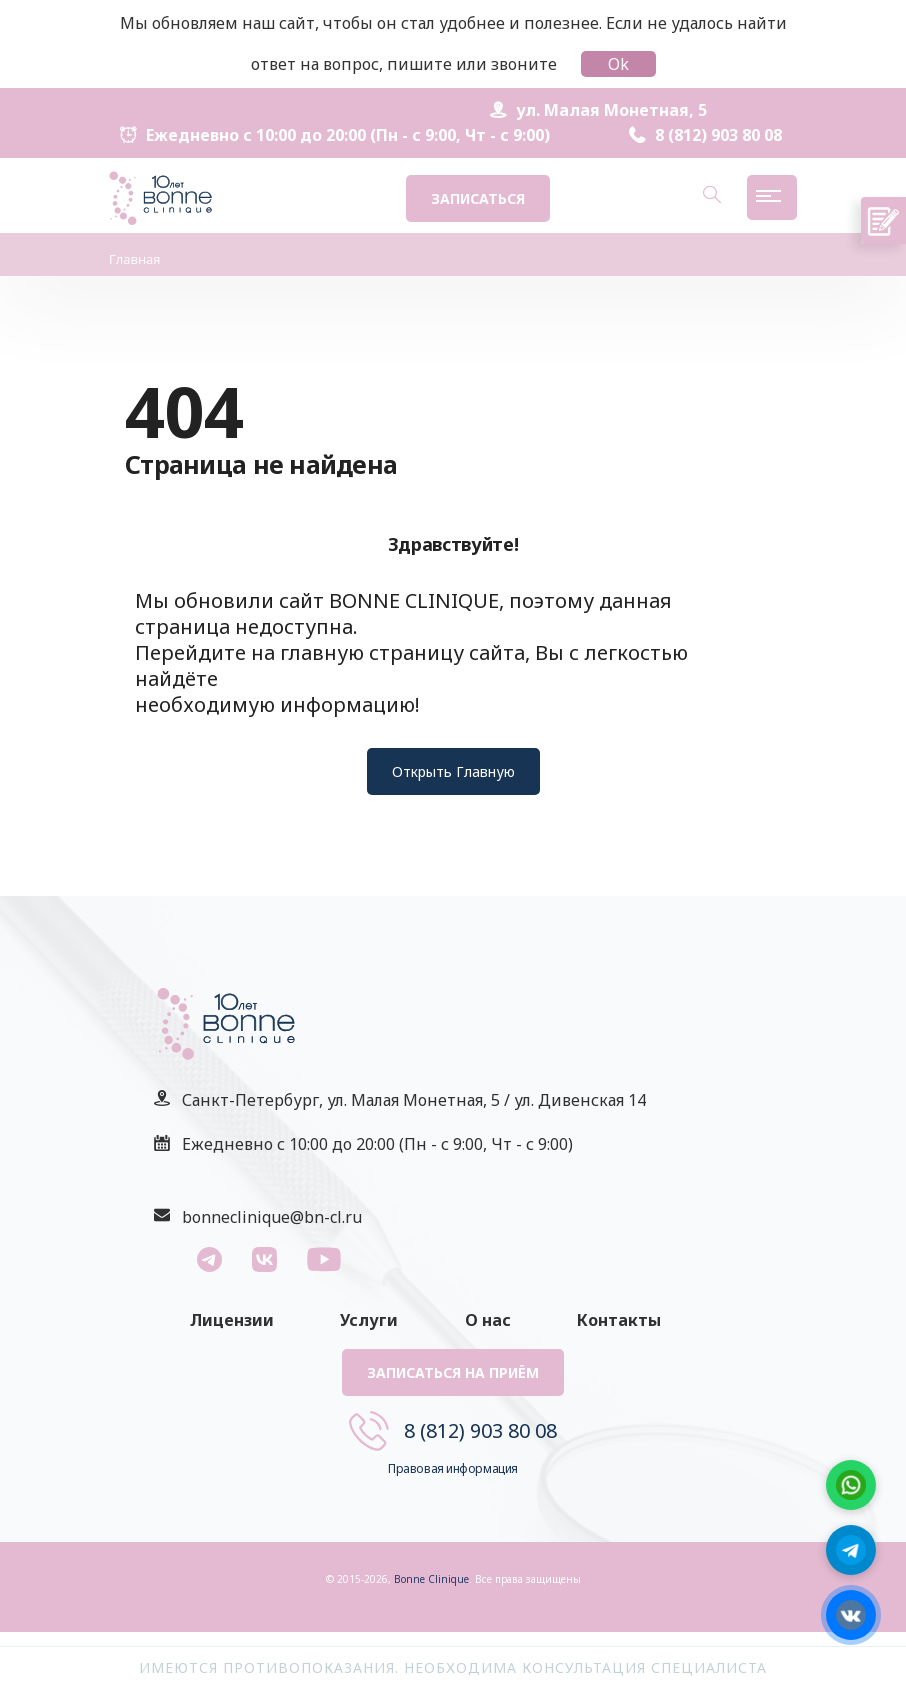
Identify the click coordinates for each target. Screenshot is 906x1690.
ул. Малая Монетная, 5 (598, 110)
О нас (488, 1320)
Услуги (369, 1320)
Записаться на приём (453, 1372)
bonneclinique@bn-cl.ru (272, 1217)
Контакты (619, 1320)
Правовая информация (453, 1468)
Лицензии (232, 1320)
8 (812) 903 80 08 (705, 135)
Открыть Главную (453, 771)
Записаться (478, 198)
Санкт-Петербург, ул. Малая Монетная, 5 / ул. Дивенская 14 (414, 1100)
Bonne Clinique (431, 1579)
